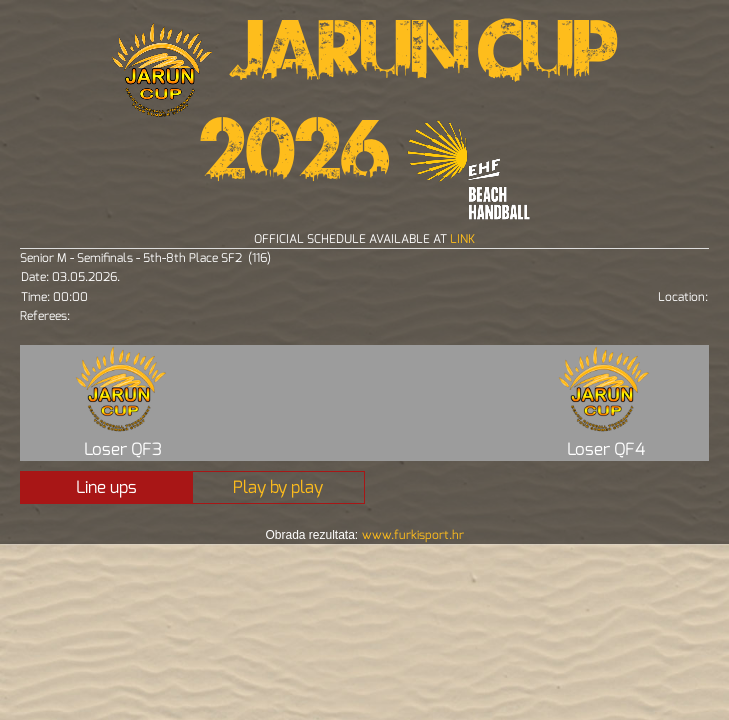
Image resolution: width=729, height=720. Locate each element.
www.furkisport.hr (413, 535)
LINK (462, 239)
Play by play (278, 487)
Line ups (106, 487)
